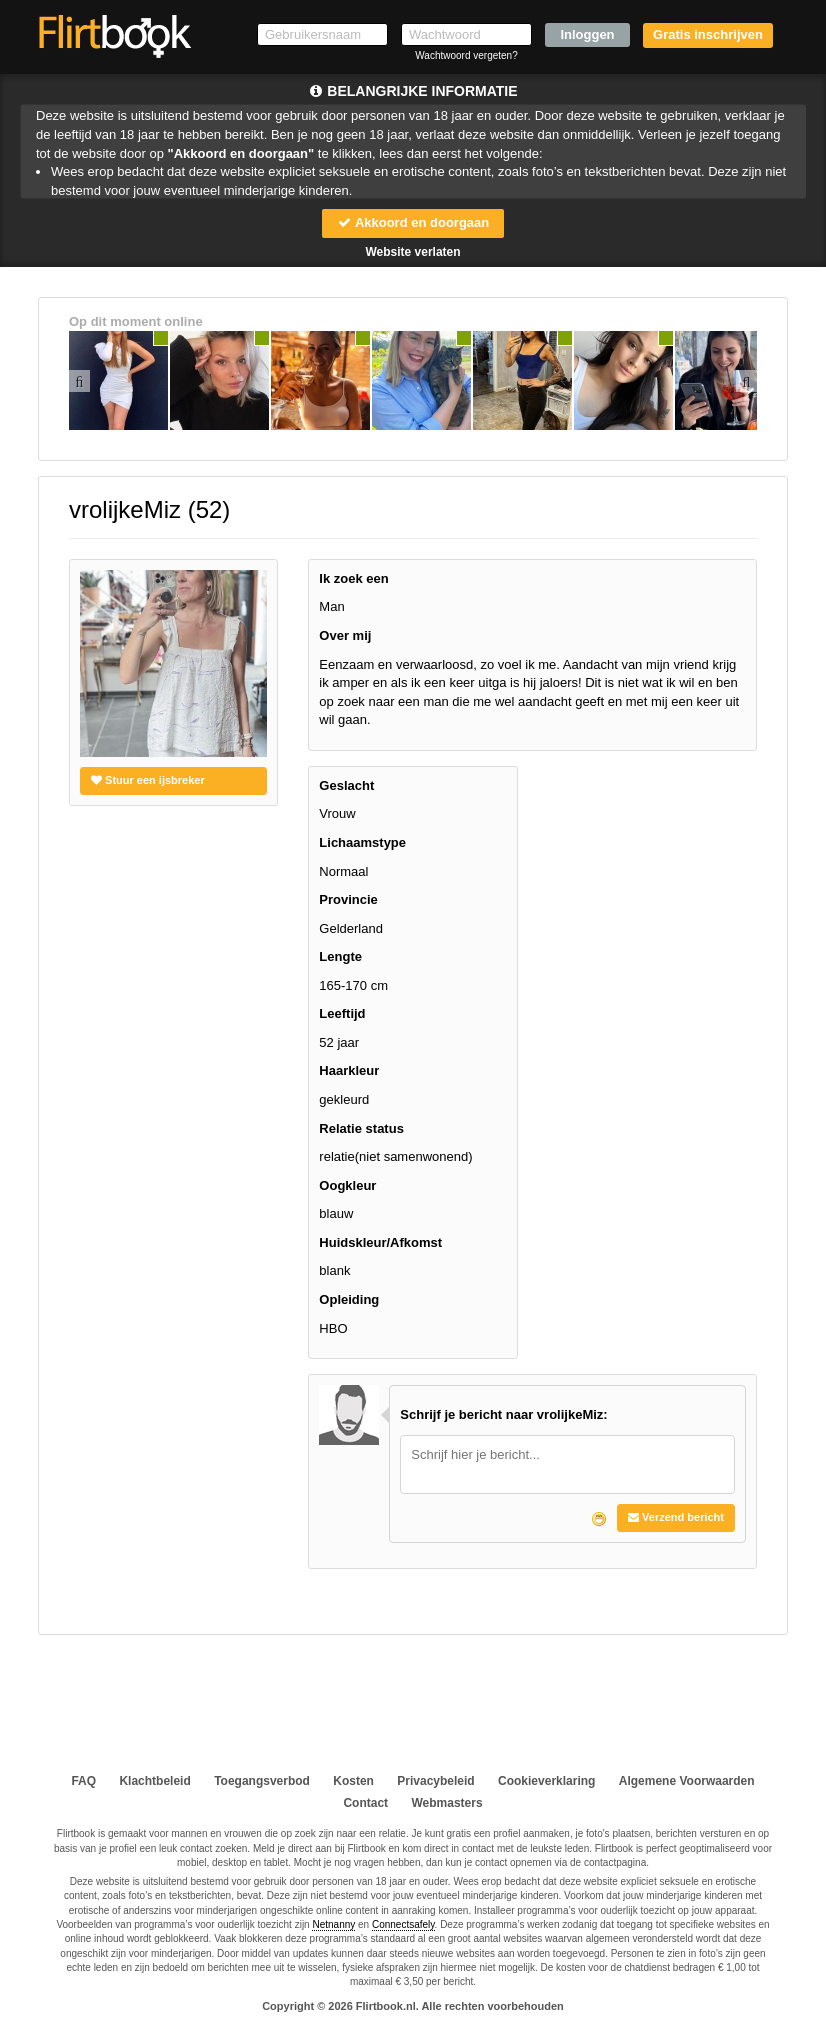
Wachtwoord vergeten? (466, 55)
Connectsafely (403, 1924)
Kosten (353, 1781)
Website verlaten (412, 252)
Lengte (340, 956)
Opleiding (349, 1299)
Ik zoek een (353, 578)
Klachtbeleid (154, 1781)
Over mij (345, 635)
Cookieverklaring (546, 1781)
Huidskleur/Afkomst (380, 1242)
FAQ (83, 1781)
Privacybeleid (435, 1781)
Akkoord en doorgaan (413, 222)
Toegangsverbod (262, 1781)
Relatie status (361, 1128)
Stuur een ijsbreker (148, 780)
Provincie (348, 899)
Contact (365, 1803)
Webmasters (446, 1803)
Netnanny (333, 1924)
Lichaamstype (362, 842)
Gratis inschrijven (708, 34)
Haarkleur (349, 1070)
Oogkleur (347, 1185)
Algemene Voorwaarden (687, 1781)
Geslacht (346, 785)
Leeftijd (342, 1013)
